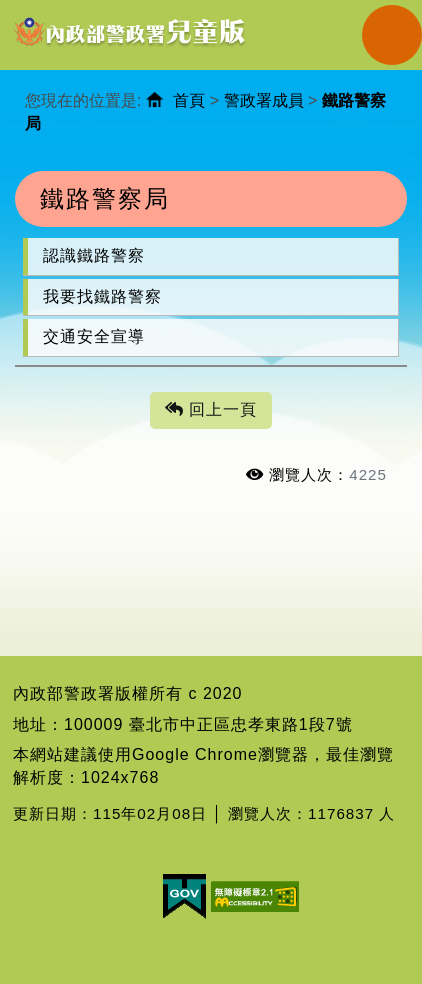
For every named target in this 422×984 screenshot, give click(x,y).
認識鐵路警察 (94, 255)
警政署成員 (264, 100)
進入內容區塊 (51, 10)
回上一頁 (211, 410)
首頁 (189, 100)
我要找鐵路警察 (102, 296)
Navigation (392, 35)
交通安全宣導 (94, 336)
